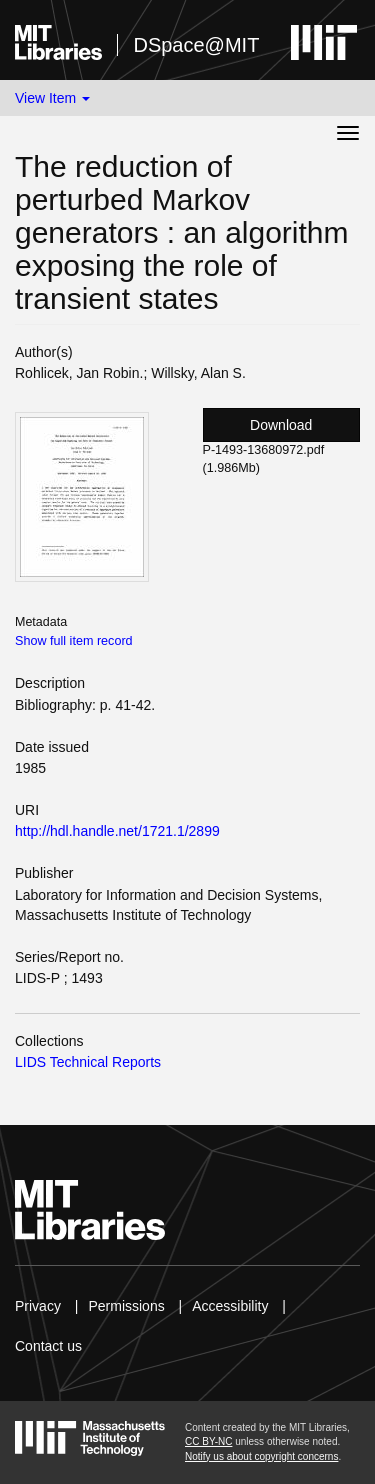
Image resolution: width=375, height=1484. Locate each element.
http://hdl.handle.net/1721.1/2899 (117, 831)
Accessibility (230, 1306)
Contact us (48, 1346)
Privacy (38, 1306)
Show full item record (74, 641)
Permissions (126, 1306)
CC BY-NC (208, 1441)
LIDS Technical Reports (88, 1062)
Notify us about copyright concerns (261, 1456)
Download (281, 425)
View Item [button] (52, 98)
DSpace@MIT (196, 45)
